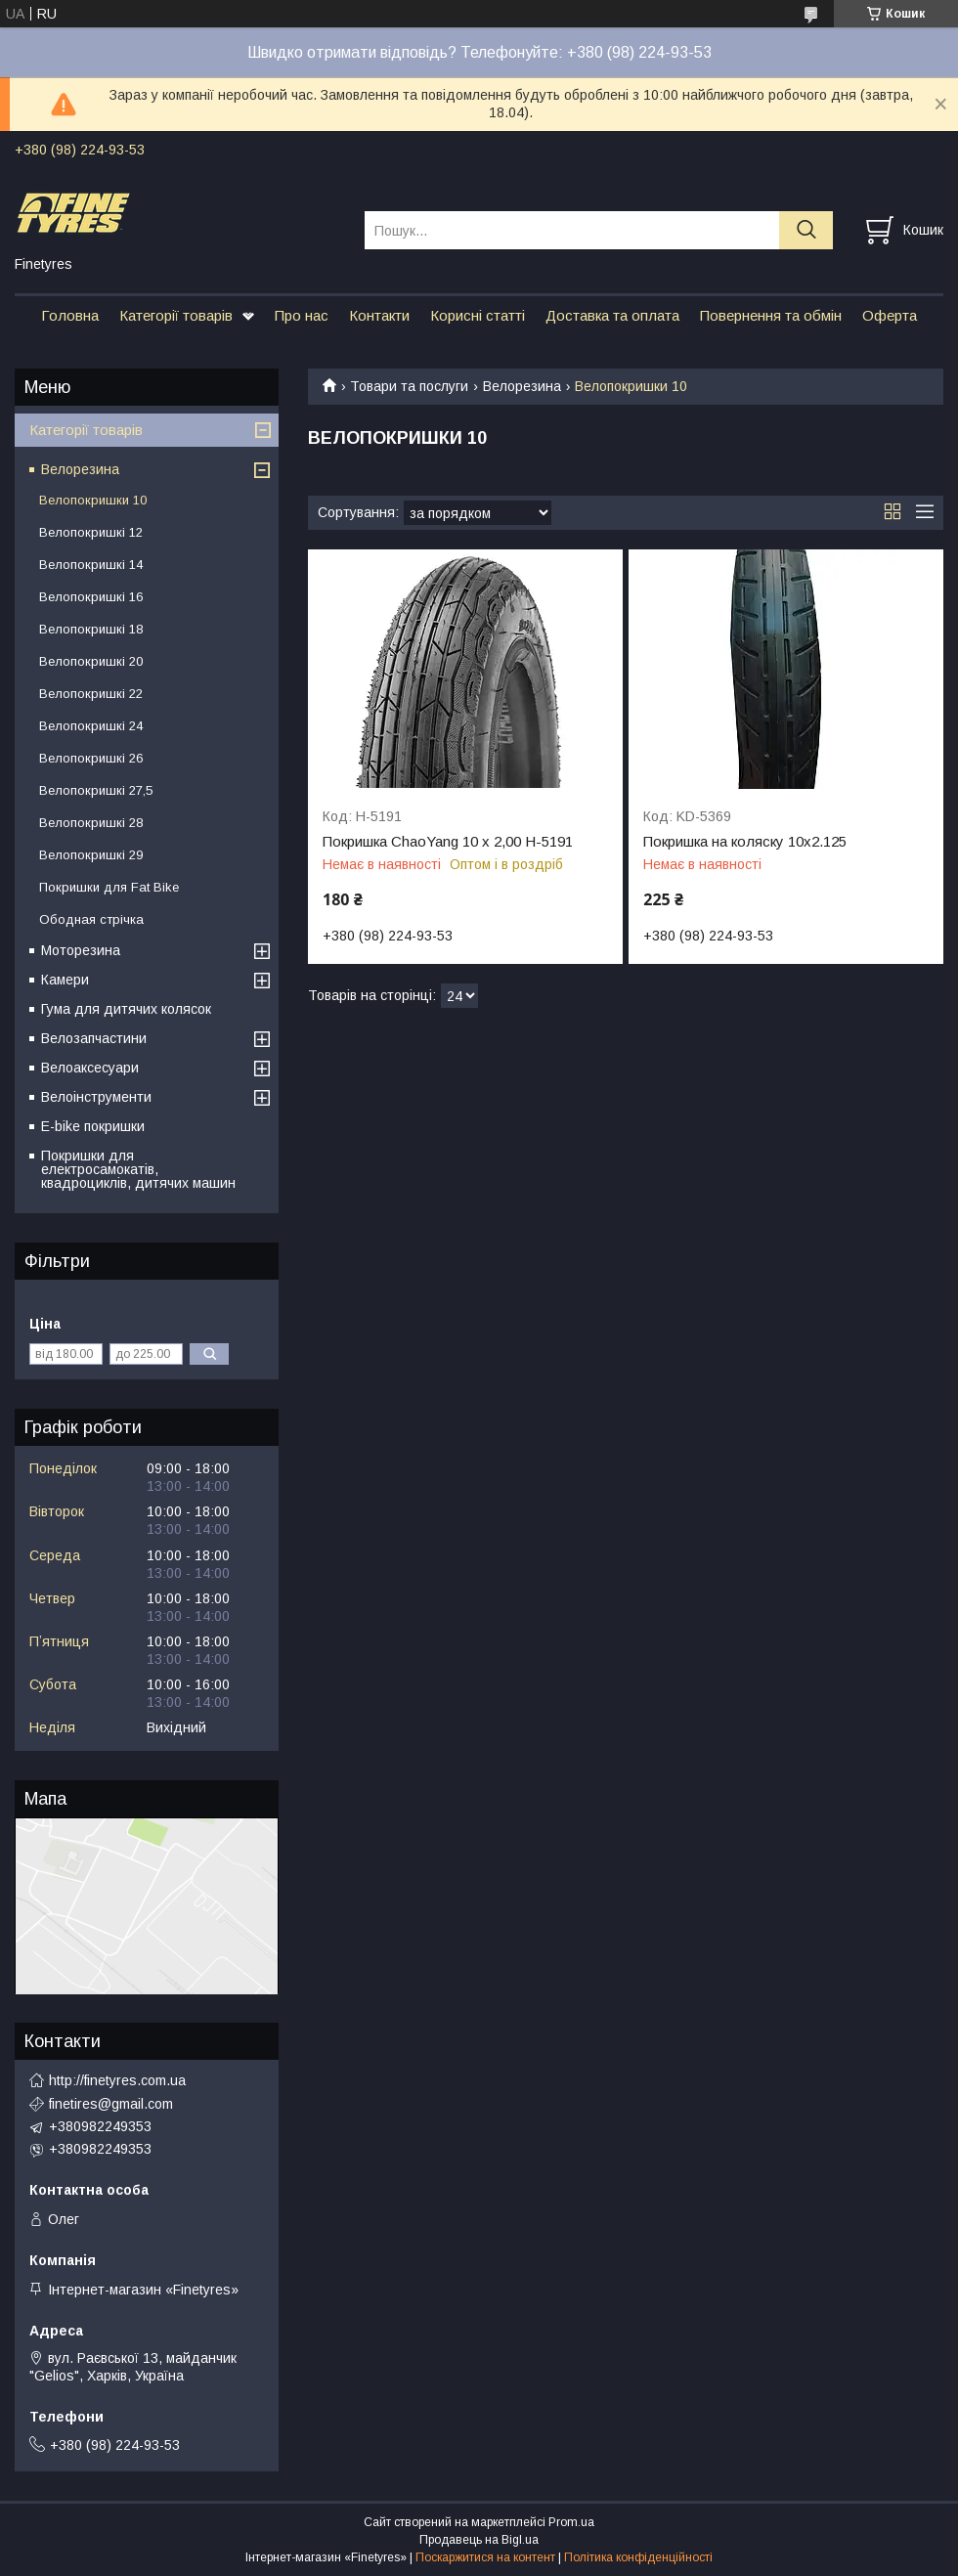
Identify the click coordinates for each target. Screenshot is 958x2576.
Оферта (889, 315)
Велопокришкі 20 (91, 661)
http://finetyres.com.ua (117, 2080)
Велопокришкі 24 (91, 726)
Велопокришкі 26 (91, 758)
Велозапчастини (94, 1038)
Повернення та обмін (771, 315)
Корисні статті (477, 315)
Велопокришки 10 (93, 500)
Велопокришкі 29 (91, 855)
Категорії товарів (176, 315)
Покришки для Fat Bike (109, 887)
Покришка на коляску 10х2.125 (745, 842)
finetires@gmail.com (111, 2104)
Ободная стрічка (91, 919)
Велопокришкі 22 (91, 693)
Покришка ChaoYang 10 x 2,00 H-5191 (448, 842)
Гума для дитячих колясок (126, 1009)
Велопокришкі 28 (91, 822)
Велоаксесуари (90, 1067)
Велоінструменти (96, 1097)
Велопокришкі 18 (91, 629)
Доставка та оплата (612, 315)
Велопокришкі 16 (91, 596)
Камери (65, 979)
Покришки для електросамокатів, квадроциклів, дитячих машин (138, 1169)
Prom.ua (571, 2522)
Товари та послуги (409, 386)
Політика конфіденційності (638, 2557)
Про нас (301, 315)
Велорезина (522, 386)
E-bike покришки (93, 1126)
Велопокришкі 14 (91, 564)
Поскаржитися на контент (485, 2557)
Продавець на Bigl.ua (479, 2540)
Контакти (379, 315)
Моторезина (80, 950)
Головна (70, 315)
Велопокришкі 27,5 (95, 790)
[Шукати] (806, 230)
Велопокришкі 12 (91, 532)
